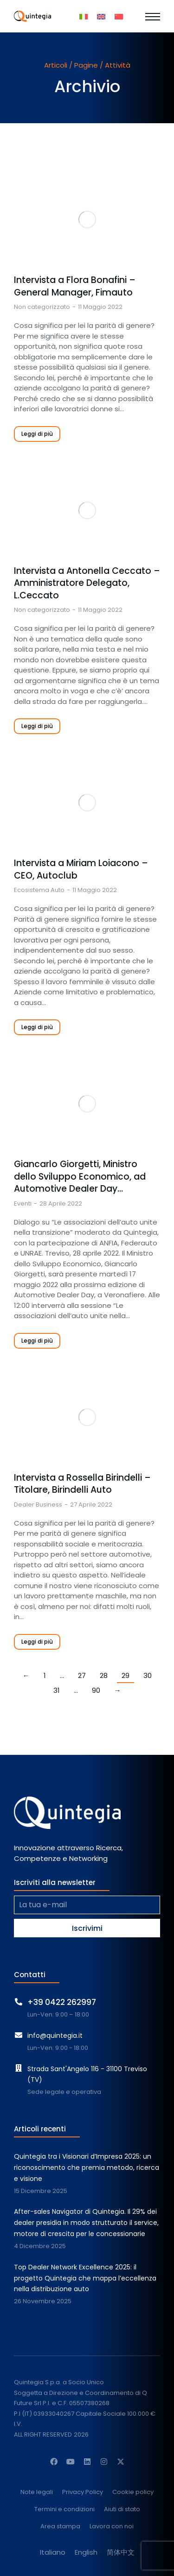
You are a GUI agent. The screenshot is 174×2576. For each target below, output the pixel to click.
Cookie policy (133, 2492)
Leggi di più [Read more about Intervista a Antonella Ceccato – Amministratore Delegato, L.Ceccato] (37, 726)
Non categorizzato (42, 306)
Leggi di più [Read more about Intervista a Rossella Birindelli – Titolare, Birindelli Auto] (37, 1642)
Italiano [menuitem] (52, 2552)
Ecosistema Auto (39, 890)
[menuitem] (83, 16)
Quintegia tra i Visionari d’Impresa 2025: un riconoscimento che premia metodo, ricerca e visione (86, 2167)
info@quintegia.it (55, 2035)
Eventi (23, 1203)
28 (104, 1675)
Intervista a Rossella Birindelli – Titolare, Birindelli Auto (82, 1484)
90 (96, 1690)
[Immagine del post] (87, 219)
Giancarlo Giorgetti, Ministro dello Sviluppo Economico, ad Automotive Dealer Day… (80, 1176)
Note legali (36, 2492)
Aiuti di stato (122, 2509)
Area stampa (60, 2527)
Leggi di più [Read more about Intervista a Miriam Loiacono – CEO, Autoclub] (37, 1027)
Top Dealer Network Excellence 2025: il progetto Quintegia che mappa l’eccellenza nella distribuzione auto (85, 2278)
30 (147, 1675)
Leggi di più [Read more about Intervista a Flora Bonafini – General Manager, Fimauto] (37, 434)
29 (125, 1675)
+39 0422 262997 (61, 2002)
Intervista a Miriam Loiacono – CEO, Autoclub (81, 869)
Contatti (29, 1974)
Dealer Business (38, 1504)
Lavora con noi (112, 2527)
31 (56, 1690)
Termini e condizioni (64, 2509)
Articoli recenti (40, 2129)
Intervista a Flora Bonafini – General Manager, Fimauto (74, 286)
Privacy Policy (82, 2492)
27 (82, 1675)
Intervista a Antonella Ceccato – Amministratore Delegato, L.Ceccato (87, 583)
